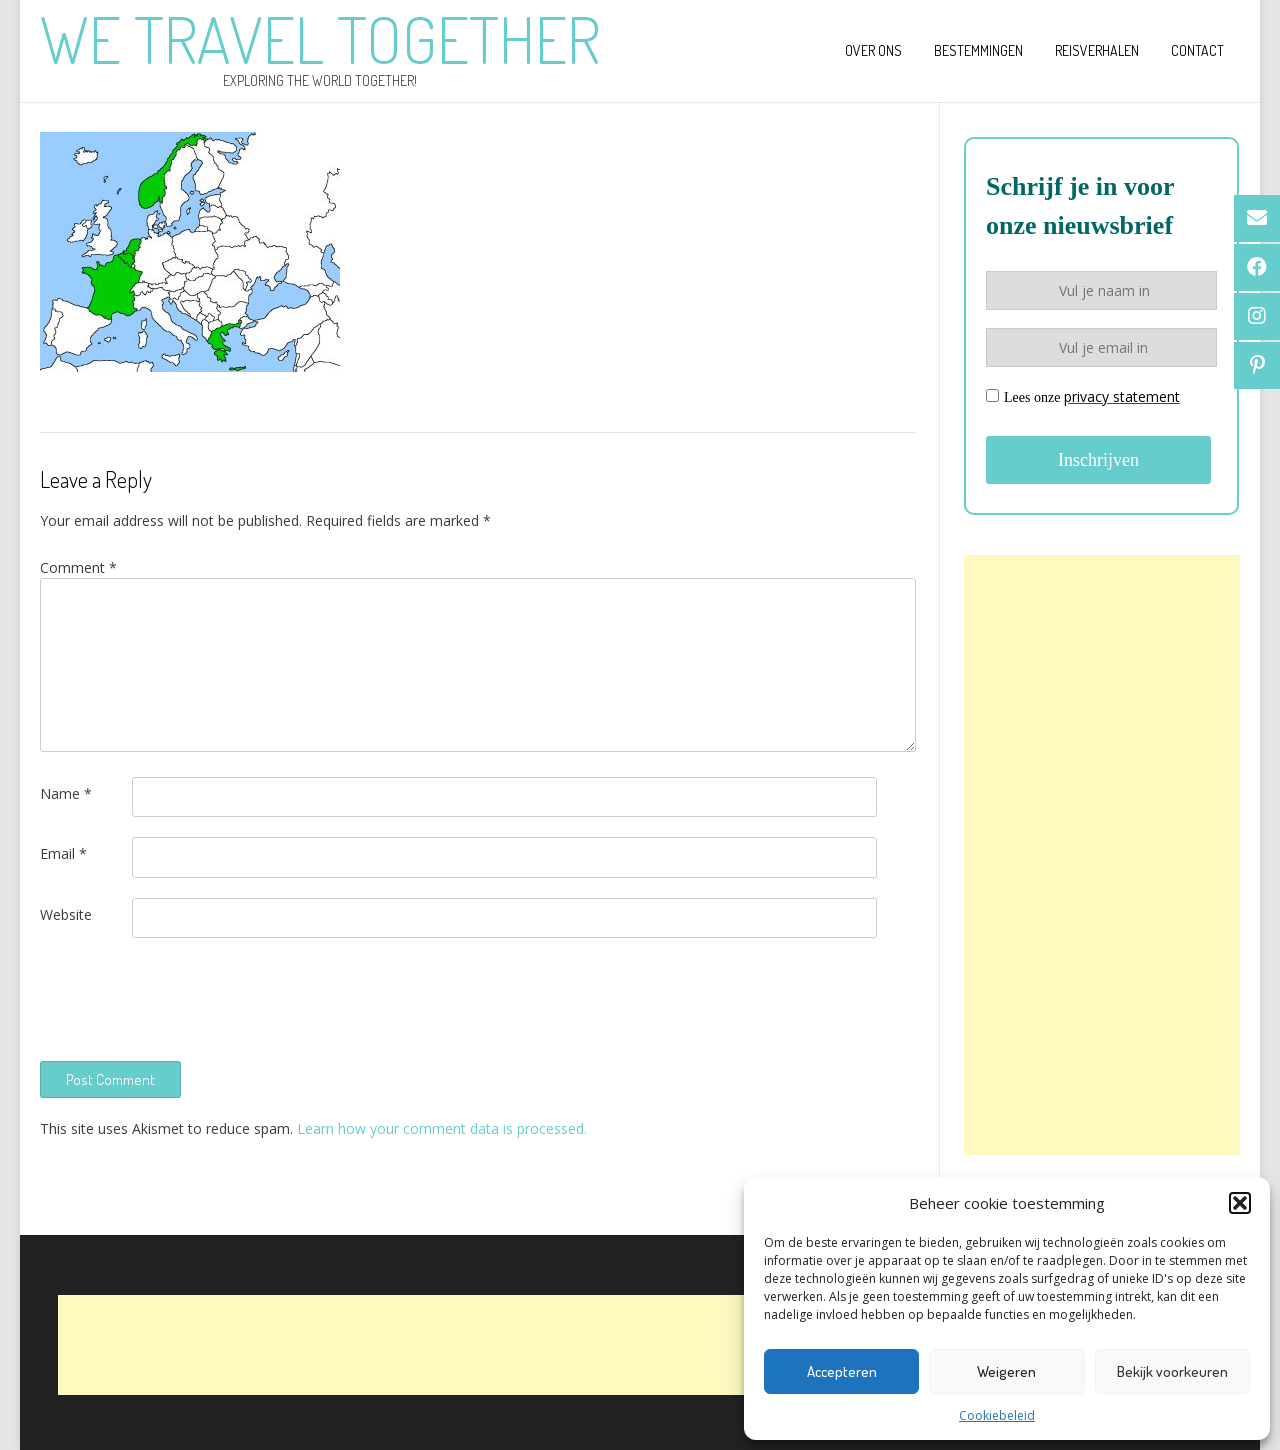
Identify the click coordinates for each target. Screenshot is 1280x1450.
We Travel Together (320, 39)
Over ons (873, 50)
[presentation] (192, 997)
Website (66, 914)
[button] (1240, 1203)
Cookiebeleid (997, 1415)
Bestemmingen (978, 50)
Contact (1197, 50)
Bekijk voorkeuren (1172, 1371)
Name (66, 793)
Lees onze (1083, 396)
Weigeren (1006, 1371)
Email (63, 853)
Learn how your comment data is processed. (442, 1128)
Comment (78, 567)
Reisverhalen (1097, 50)
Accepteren (842, 1371)
